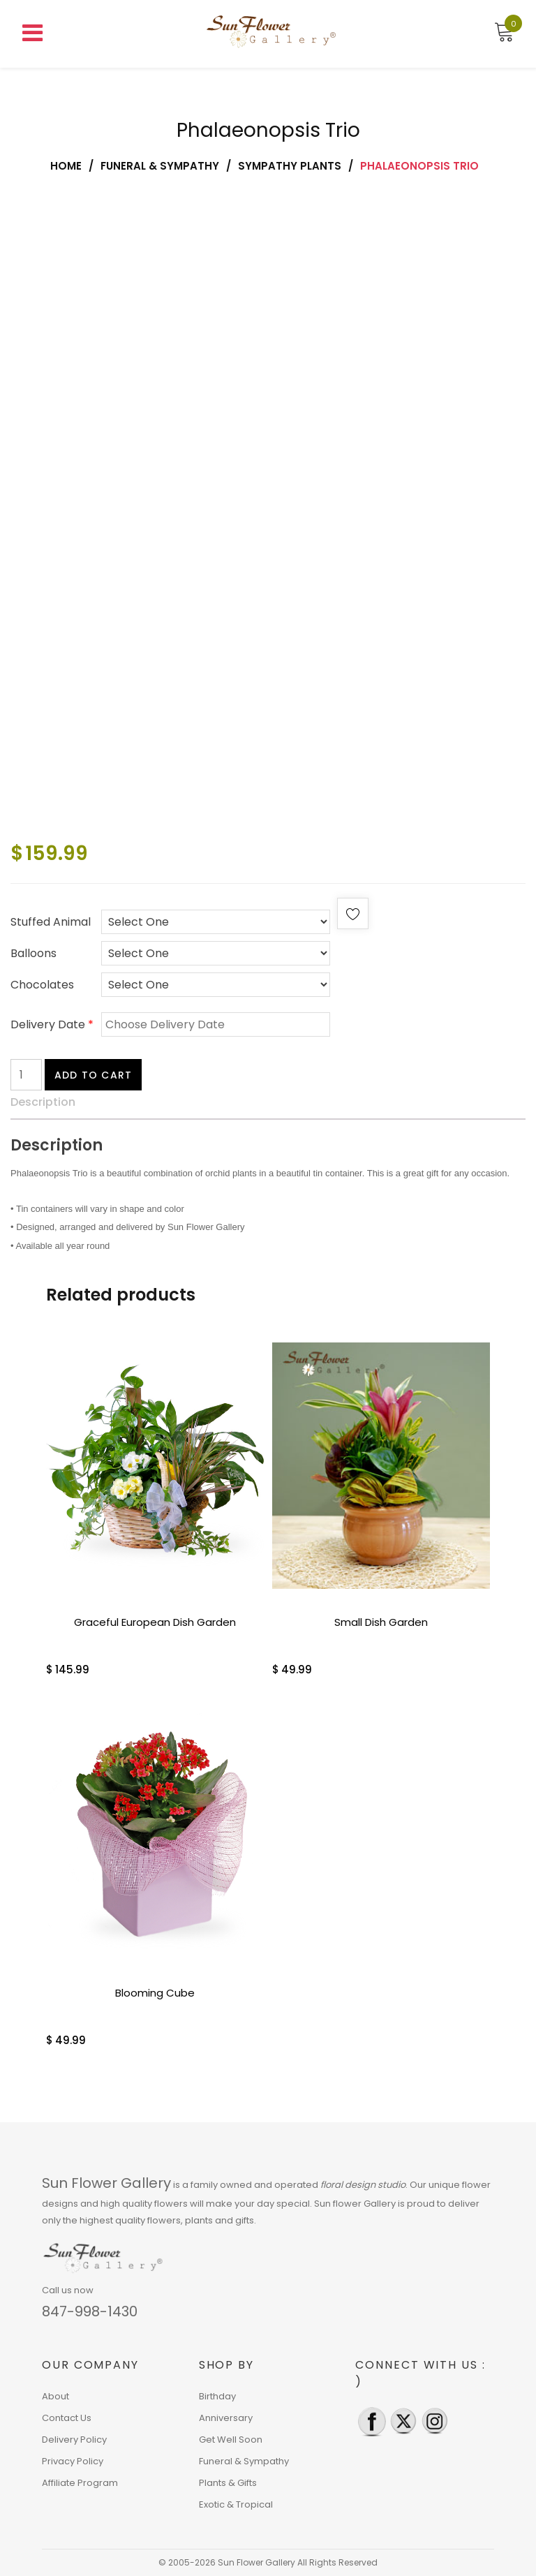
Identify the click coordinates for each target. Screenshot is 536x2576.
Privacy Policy (72, 2461)
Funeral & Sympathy (159, 165)
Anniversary (226, 2418)
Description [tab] (42, 1102)
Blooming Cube (155, 1992)
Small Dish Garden (381, 1622)
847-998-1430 (89, 2311)
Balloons (33, 953)
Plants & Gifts (228, 2482)
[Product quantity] (26, 1074)
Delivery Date (52, 1024)
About (55, 2396)
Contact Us (66, 2418)
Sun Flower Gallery (106, 2183)
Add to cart (93, 1075)
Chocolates (42, 985)
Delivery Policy (74, 2439)
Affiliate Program (80, 2482)
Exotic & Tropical (236, 2504)
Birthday (217, 2396)
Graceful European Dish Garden (155, 1622)
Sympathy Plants (289, 165)
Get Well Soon (230, 2439)
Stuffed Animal (50, 922)
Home (66, 165)
